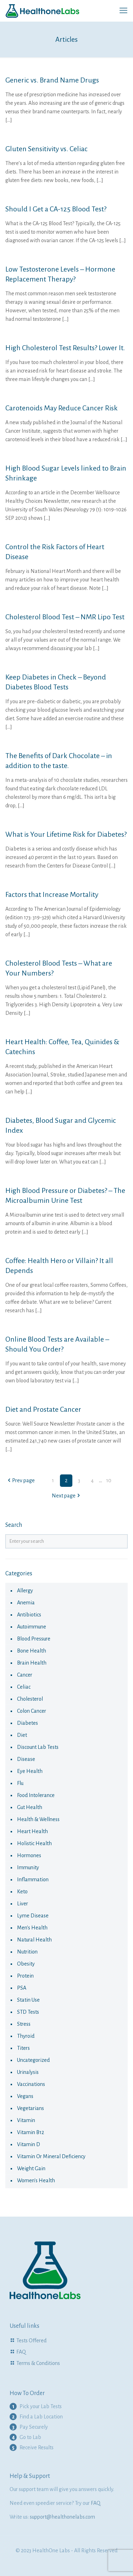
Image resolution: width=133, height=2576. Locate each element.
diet (22, 1735)
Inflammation (33, 1879)
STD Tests (28, 2012)
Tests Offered (31, 2340)
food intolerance (36, 1795)
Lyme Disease (33, 1915)
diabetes (27, 1723)
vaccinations (31, 2084)
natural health (34, 1940)
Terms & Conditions (38, 2363)
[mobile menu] (123, 11)
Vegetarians (30, 2108)
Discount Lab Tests (38, 1747)
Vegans (25, 2096)
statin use (28, 2000)
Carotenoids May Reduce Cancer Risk (61, 408)
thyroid (25, 2036)
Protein (25, 1976)
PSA (21, 1988)
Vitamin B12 (30, 2132)
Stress (24, 2024)
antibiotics (29, 1614)
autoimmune (31, 1627)
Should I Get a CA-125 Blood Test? (55, 209)
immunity (28, 1867)
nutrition (27, 1952)
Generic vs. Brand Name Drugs (52, 80)
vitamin (26, 2120)
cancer (24, 1675)
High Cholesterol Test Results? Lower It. (65, 348)
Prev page (20, 1480)
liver (22, 1903)
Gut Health (29, 1807)
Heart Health (32, 1831)
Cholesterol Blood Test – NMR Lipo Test (64, 617)
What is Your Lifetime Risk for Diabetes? (66, 834)
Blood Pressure (33, 1639)
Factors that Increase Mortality (51, 894)
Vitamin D (28, 2144)
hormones (29, 1855)
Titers (23, 2048)
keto (22, 1891)
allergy (25, 1590)
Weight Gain (31, 2168)
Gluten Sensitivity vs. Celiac (46, 149)
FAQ (21, 2352)
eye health (30, 1771)
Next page (66, 1496)
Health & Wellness (38, 1819)
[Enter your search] (66, 1541)
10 (108, 1480)
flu (20, 1783)
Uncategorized (33, 2060)
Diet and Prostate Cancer (43, 1409)
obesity (26, 1964)
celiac (24, 1687)
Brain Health (31, 1663)
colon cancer (31, 1711)
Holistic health (34, 1843)
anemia (26, 1602)
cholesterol (30, 1699)
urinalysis (28, 2072)
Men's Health (32, 1927)
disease (26, 1759)
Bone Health (31, 1651)
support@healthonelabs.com (62, 2517)
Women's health (36, 2180)
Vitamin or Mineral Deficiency (51, 2156)
